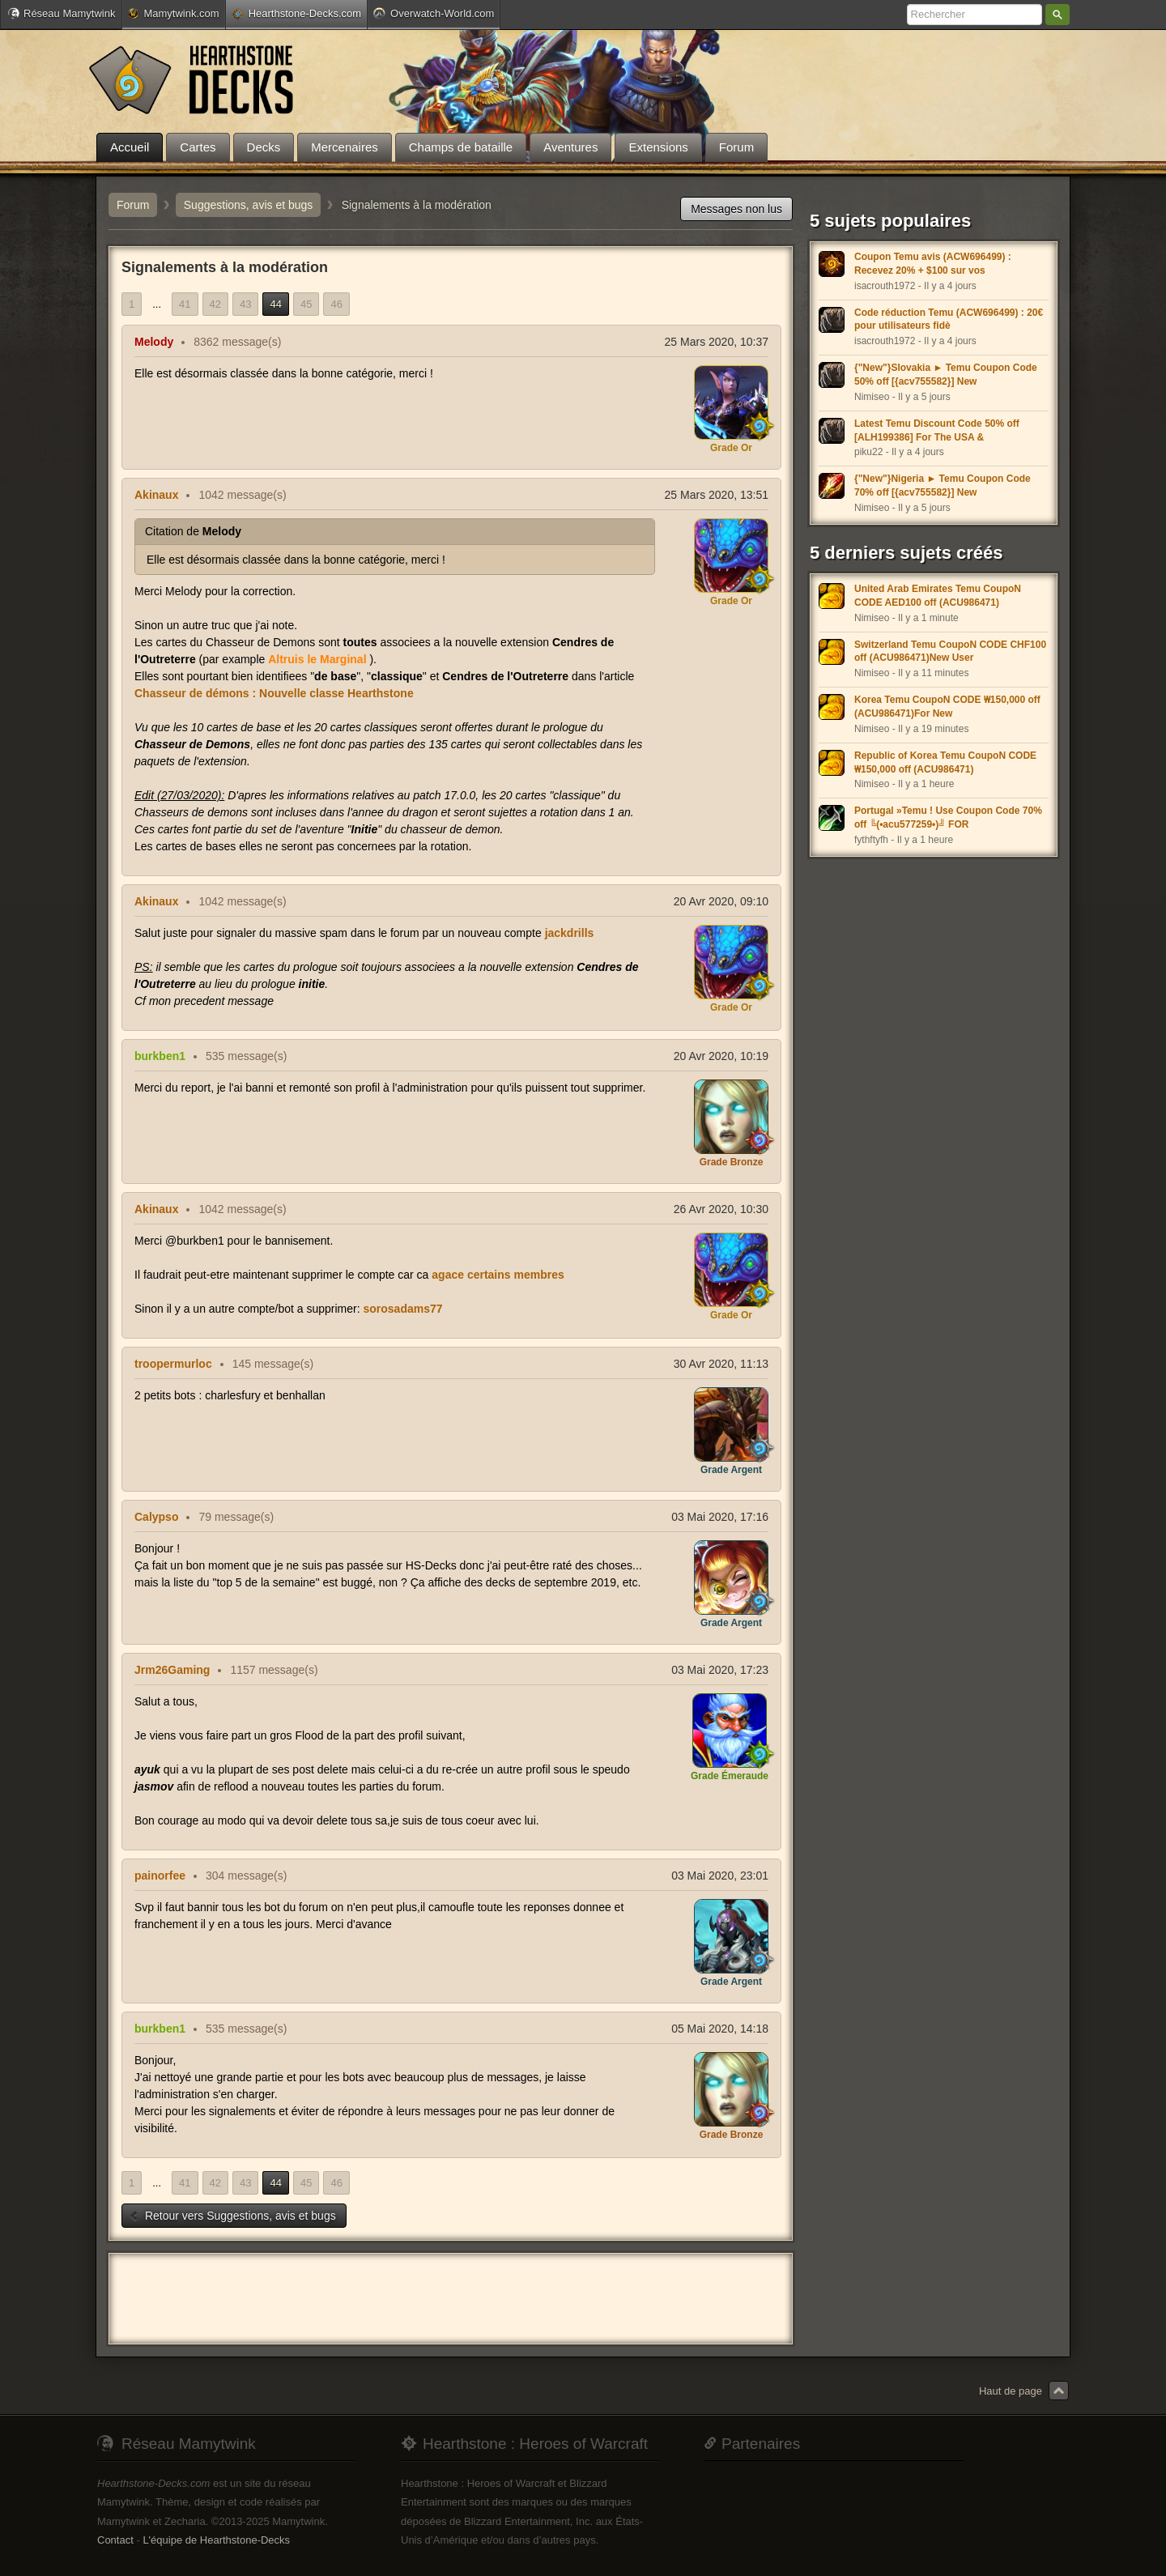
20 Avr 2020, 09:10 (721, 901)
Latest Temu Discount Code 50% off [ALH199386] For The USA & (936, 430)
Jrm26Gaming (172, 1669)
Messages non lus (736, 208)
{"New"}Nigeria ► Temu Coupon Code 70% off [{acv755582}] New (942, 485)
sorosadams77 (402, 1308)
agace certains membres (498, 1274)
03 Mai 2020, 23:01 (719, 1875)
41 (184, 304)
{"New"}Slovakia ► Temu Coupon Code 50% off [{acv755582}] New (945, 374)
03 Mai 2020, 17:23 (719, 1669)
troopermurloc (173, 1363)
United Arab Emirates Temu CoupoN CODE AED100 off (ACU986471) (937, 595)
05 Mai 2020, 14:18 (719, 2028)
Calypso (156, 1516)
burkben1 (159, 1056)
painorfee (159, 1875)
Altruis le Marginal (317, 659)
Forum (133, 204)
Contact (115, 2540)
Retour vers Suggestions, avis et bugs (232, 2215)
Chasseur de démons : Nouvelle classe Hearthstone (274, 693)
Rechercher (1057, 14)
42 (215, 304)
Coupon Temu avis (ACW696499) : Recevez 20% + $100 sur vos (932, 263)
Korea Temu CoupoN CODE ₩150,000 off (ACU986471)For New (947, 706)
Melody (153, 341)
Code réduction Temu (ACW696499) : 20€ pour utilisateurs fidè (948, 319)
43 (245, 304)
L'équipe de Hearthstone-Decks (216, 2540)
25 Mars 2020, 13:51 (716, 494)
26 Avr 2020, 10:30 (721, 1209)
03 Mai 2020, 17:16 (719, 1516)
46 (336, 304)
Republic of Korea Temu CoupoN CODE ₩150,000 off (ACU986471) (945, 762)
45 (306, 304)
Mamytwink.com (173, 13)
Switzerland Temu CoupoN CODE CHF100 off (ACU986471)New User (950, 651)
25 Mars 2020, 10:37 (716, 341)
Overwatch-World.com (433, 12)
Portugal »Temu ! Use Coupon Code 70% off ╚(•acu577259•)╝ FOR (948, 817)
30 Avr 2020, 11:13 (721, 1363)
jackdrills (569, 932)
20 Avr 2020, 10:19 (721, 1056)
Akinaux (156, 494)
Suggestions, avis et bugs (248, 204)
